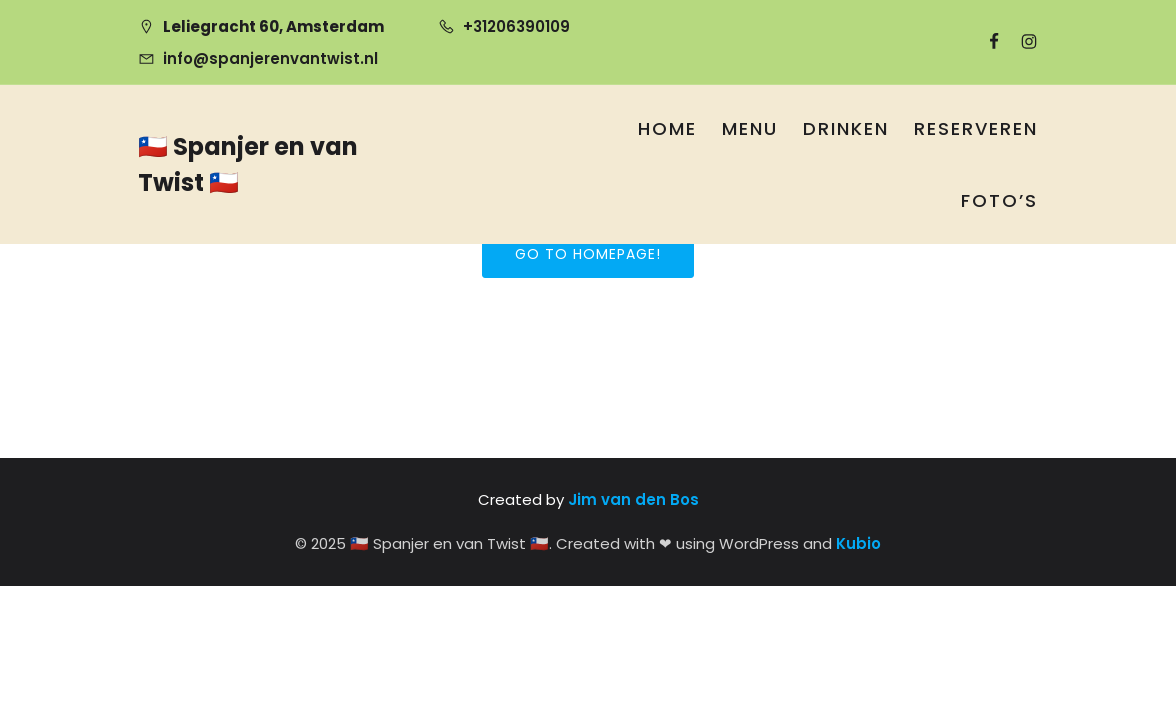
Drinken (846, 128)
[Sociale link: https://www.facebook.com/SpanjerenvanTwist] (985, 42)
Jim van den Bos (633, 499)
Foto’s (999, 200)
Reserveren (976, 128)
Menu (750, 128)
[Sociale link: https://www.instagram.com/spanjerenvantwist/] (1020, 42)
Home (667, 128)
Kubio (858, 543)
